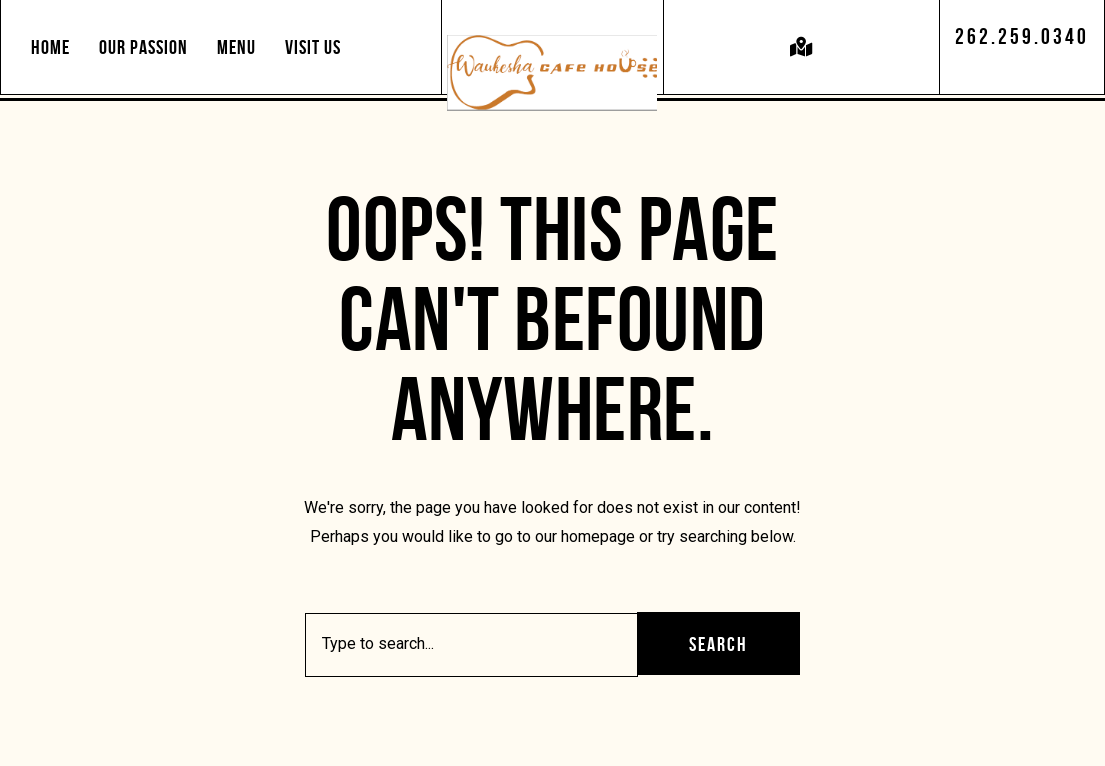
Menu (236, 47)
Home (50, 47)
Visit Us (313, 47)
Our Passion (143, 47)
